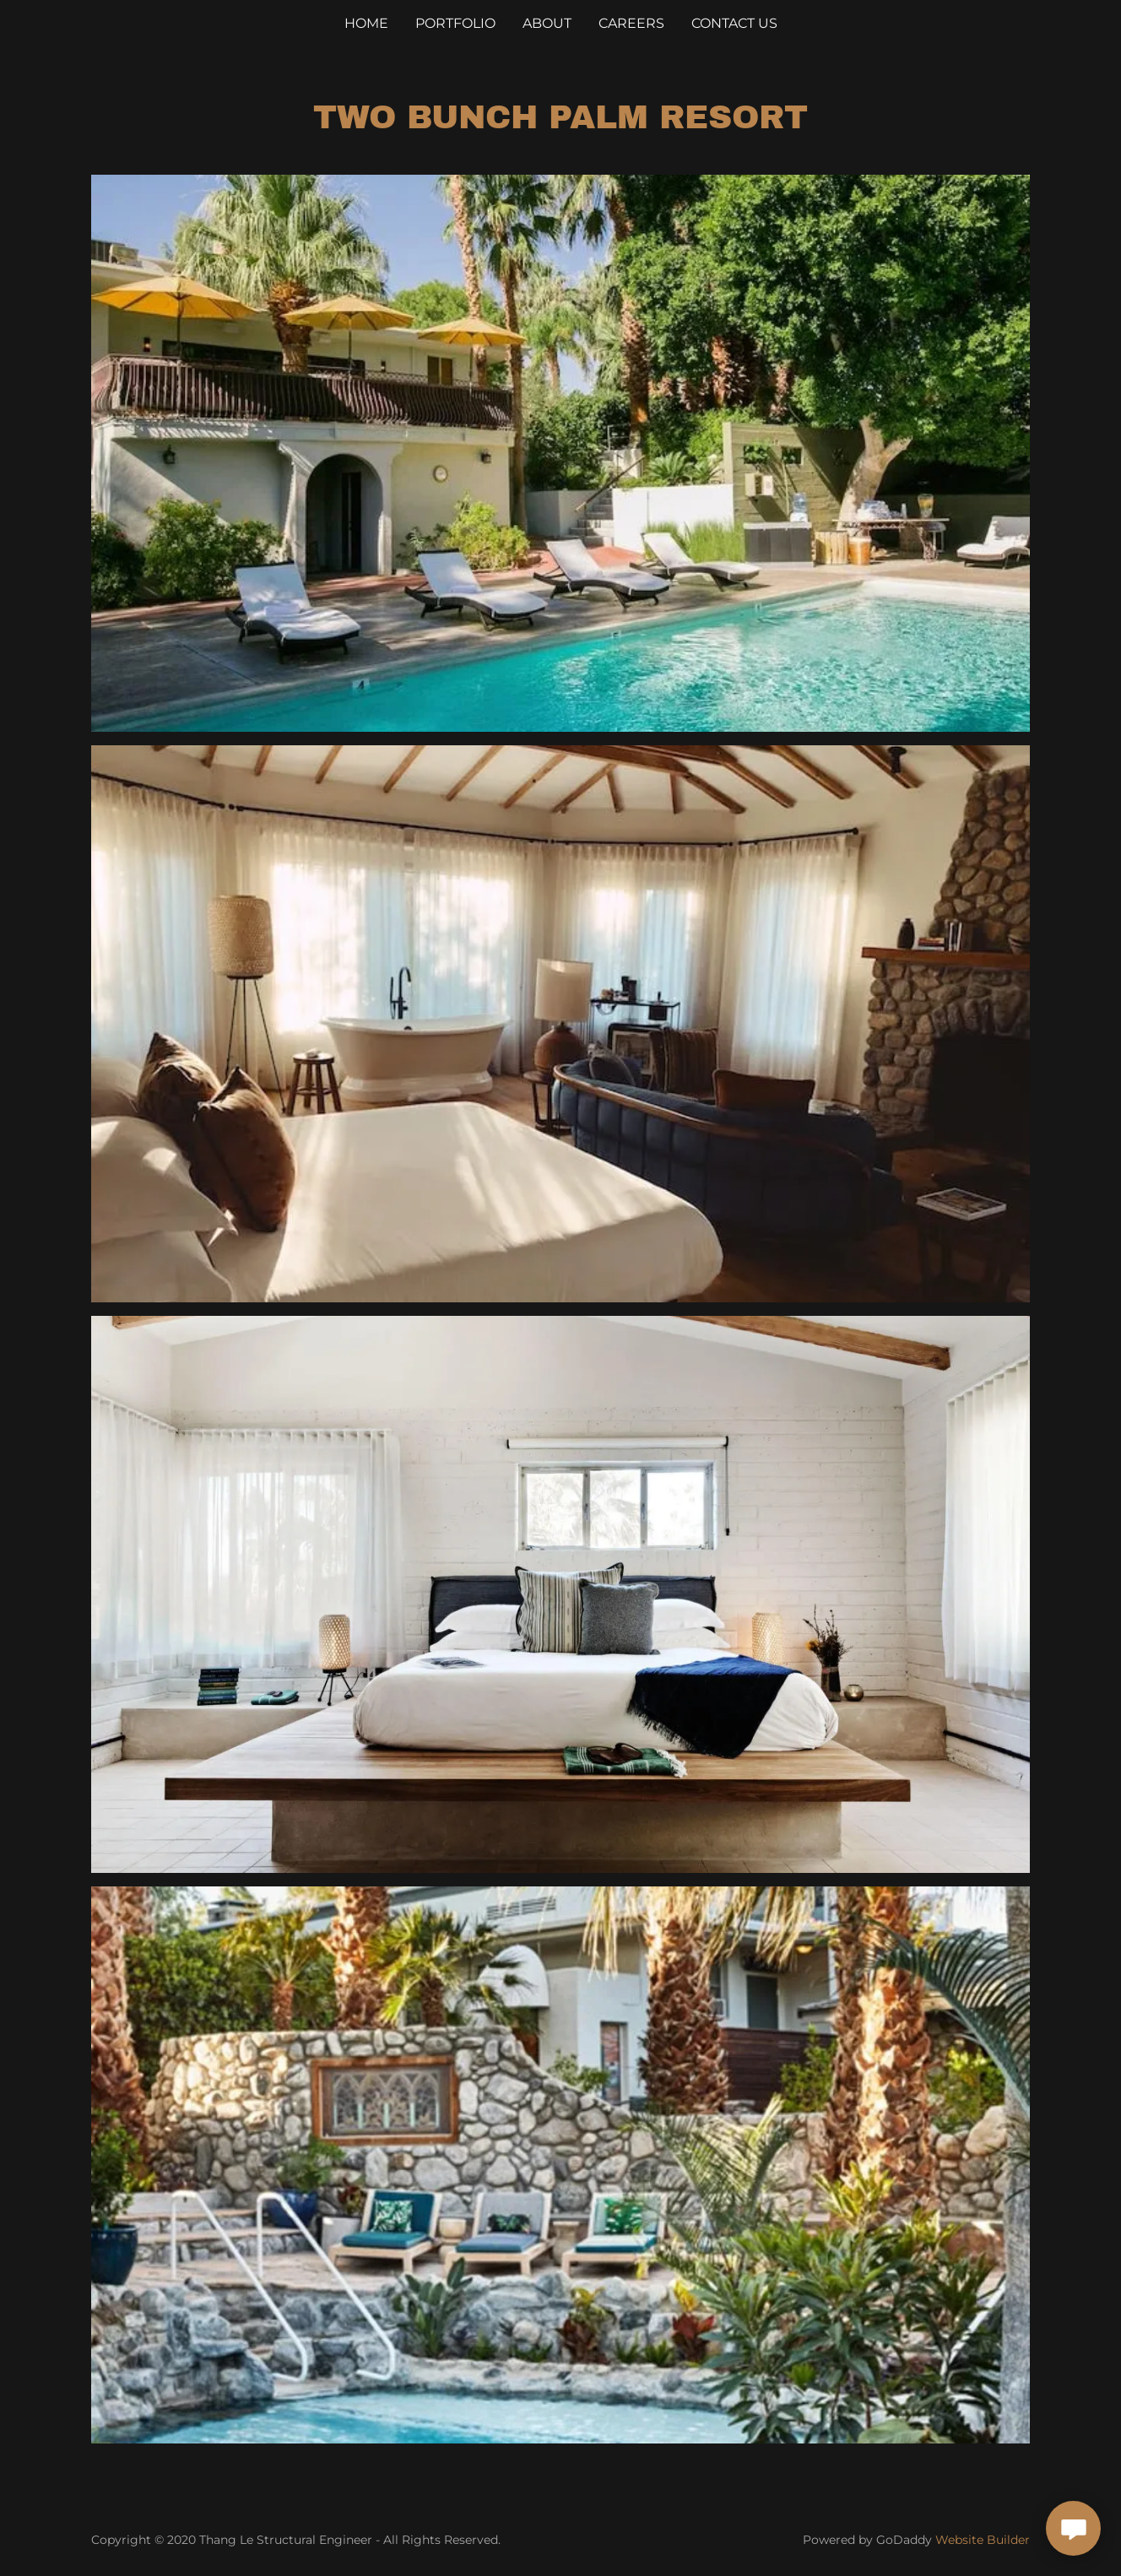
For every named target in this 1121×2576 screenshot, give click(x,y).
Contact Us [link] (734, 23)
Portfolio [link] (455, 23)
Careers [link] (631, 23)
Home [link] (366, 23)
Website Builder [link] (982, 2539)
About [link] (547, 23)
